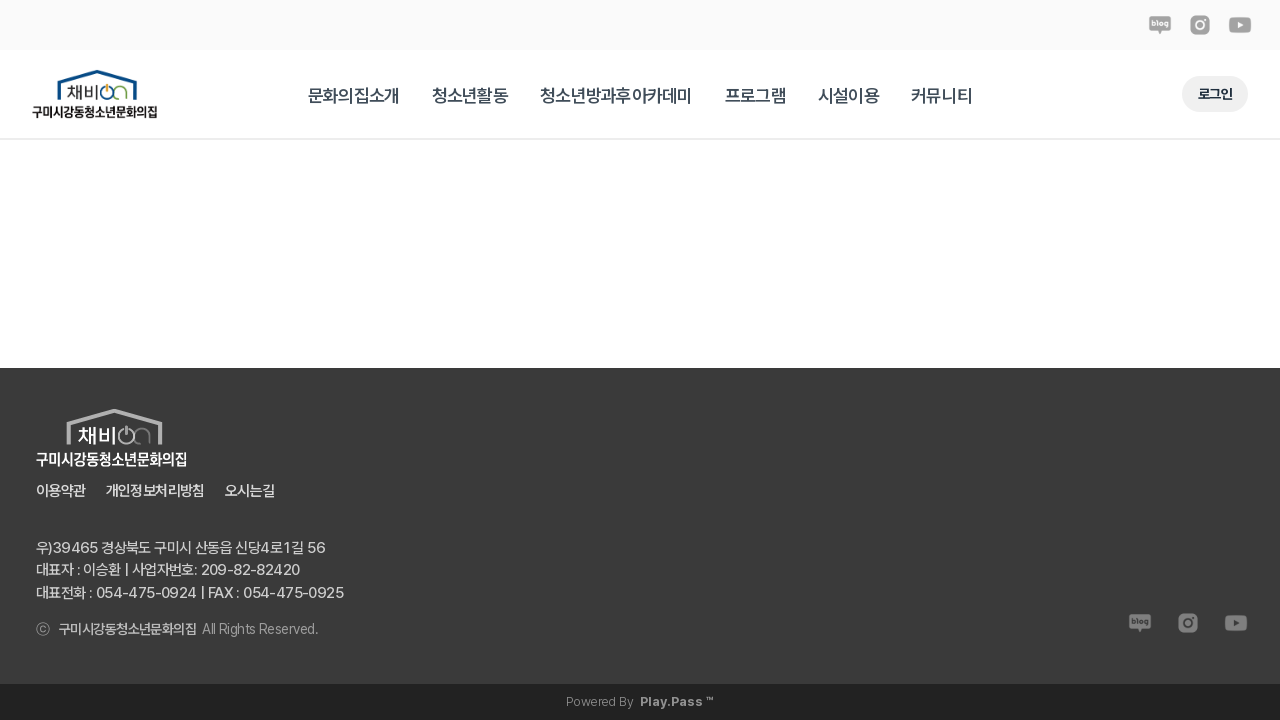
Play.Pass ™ (677, 701)
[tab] (354, 95)
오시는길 (250, 491)
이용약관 (61, 491)
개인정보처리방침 (155, 491)
